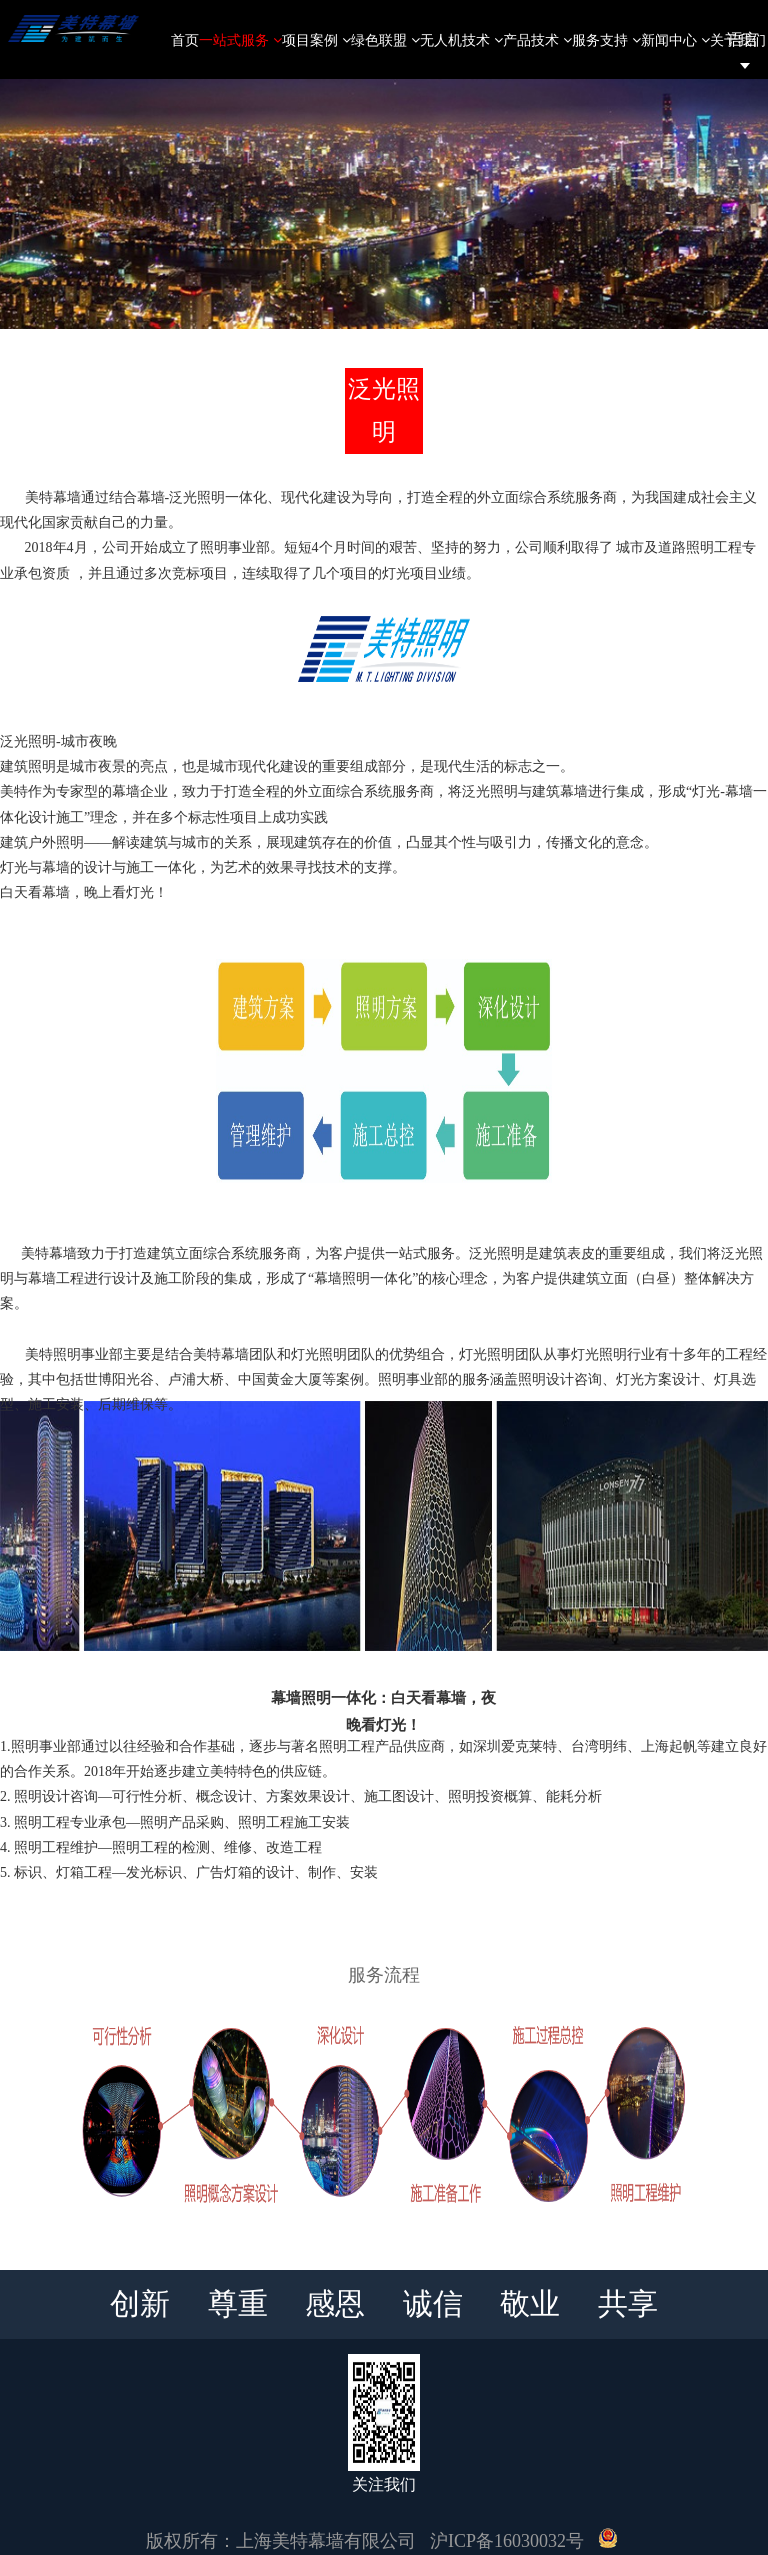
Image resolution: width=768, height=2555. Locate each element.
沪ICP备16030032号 (507, 2541)
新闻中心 (675, 40)
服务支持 (606, 40)
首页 (185, 40)
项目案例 (316, 40)
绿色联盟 (385, 40)
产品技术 (537, 40)
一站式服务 (240, 40)
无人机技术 (461, 40)
